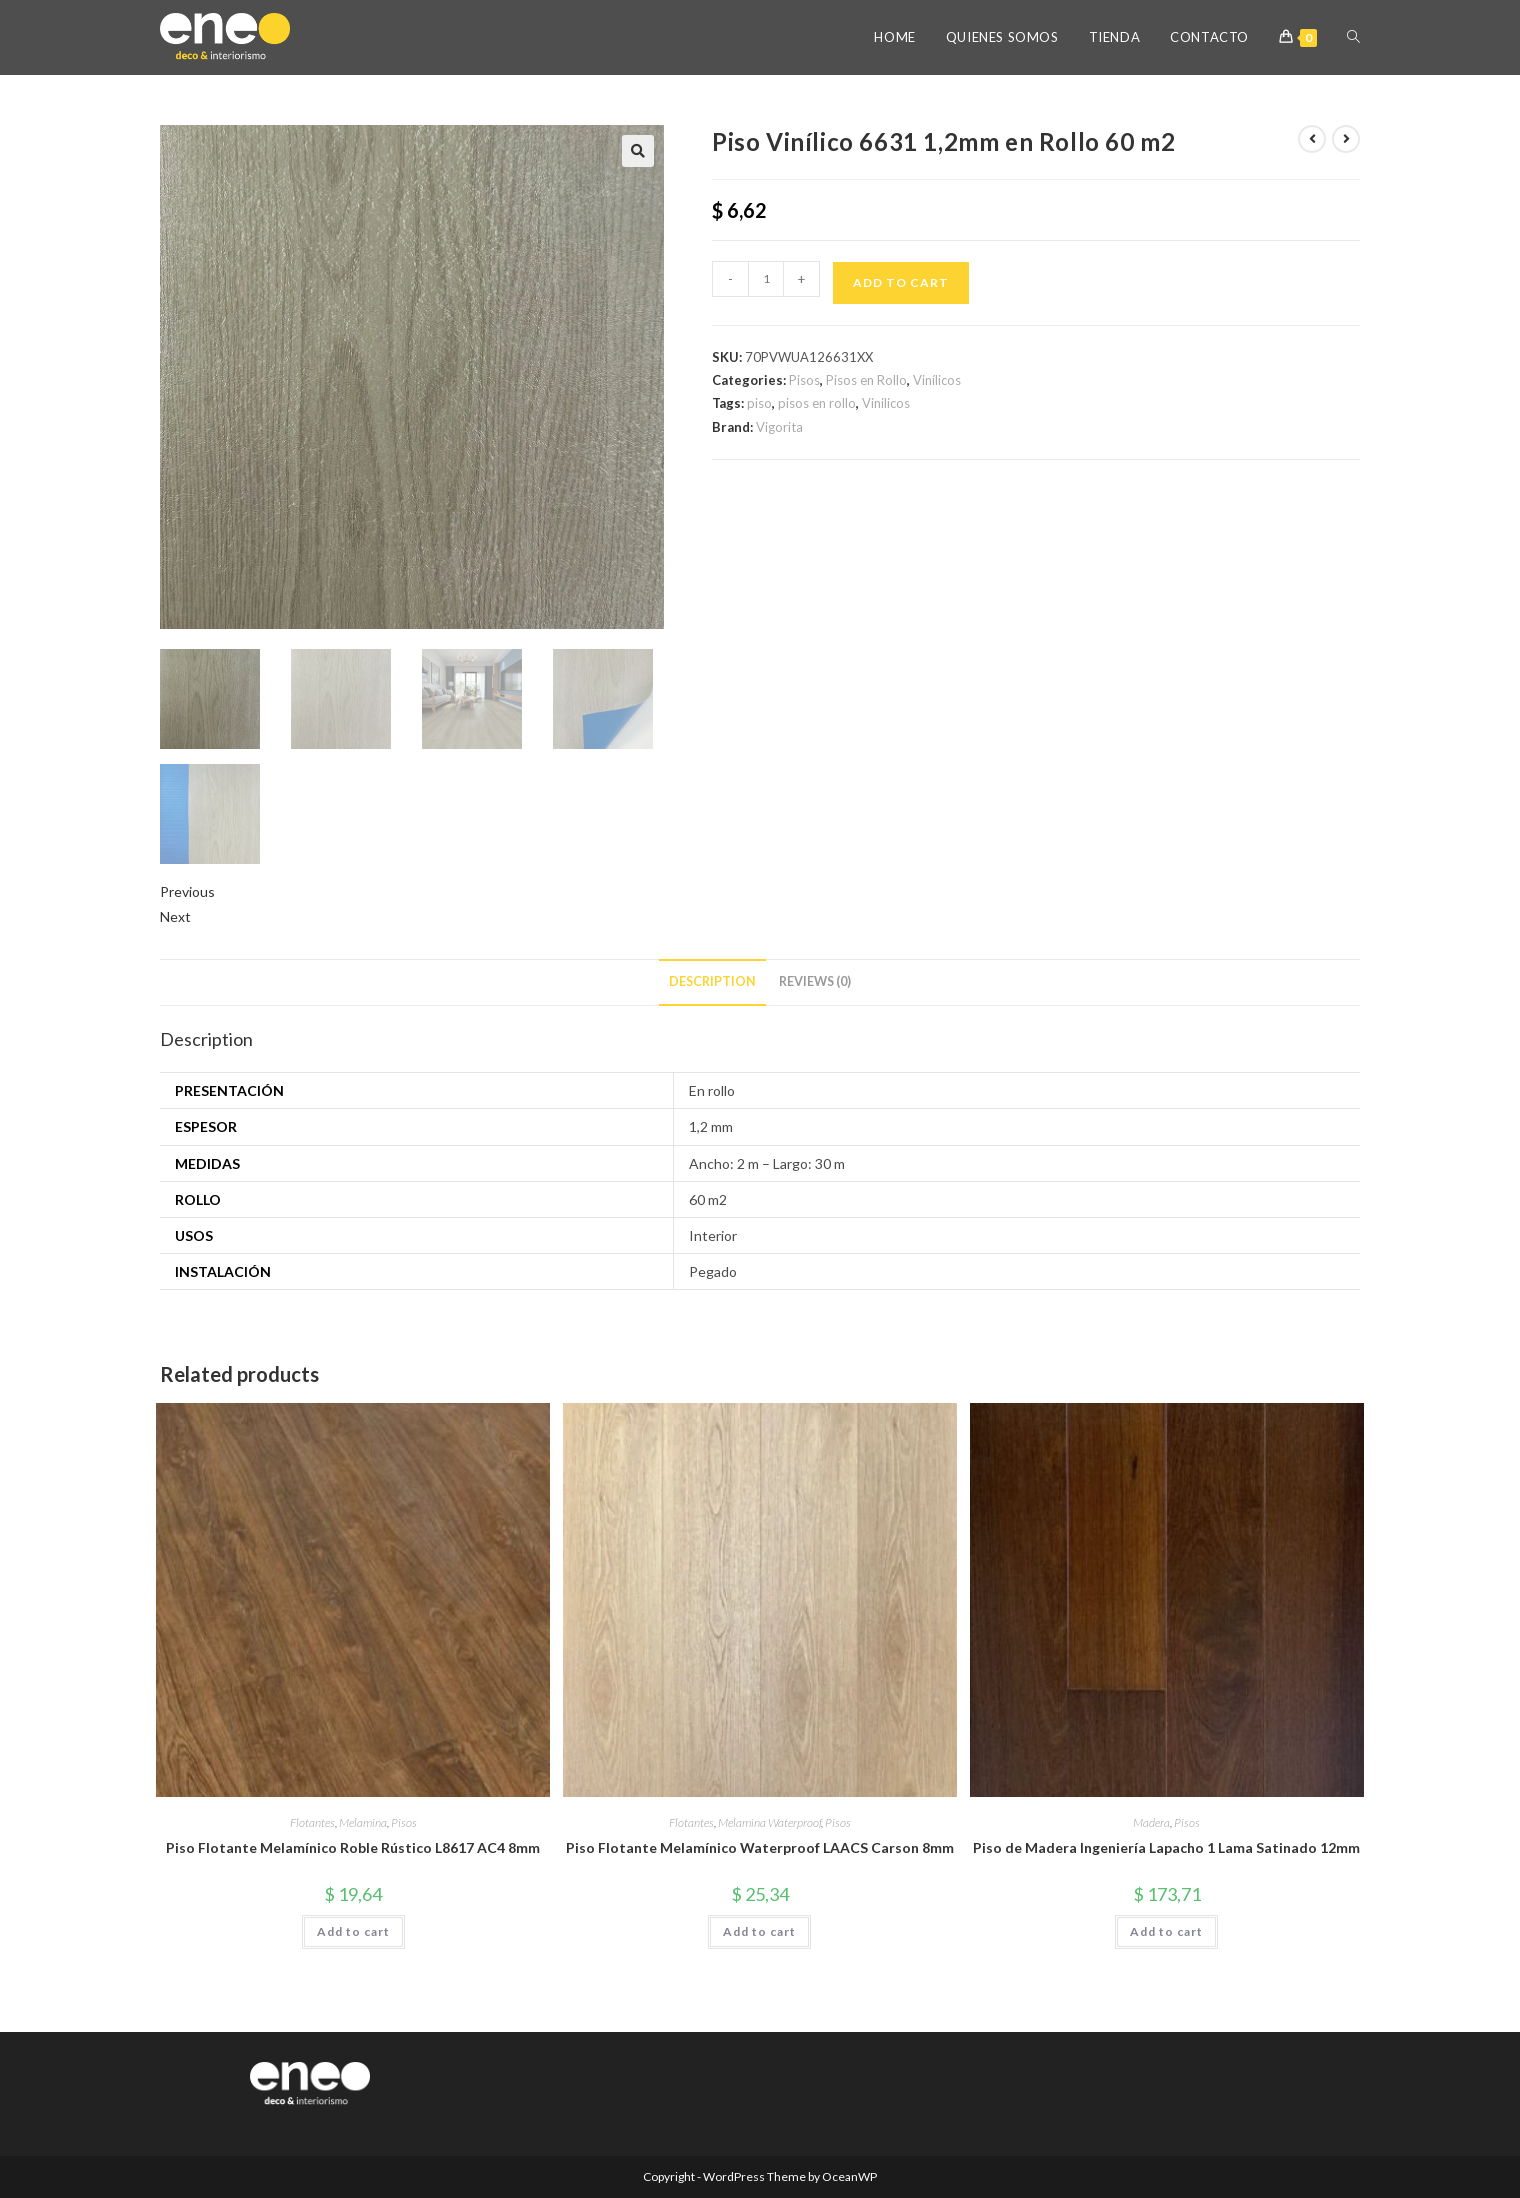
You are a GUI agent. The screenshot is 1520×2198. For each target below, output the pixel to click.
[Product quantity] (766, 279)
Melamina (363, 1822)
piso (759, 403)
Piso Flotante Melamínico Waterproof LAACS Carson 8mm (760, 1847)
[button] (638, 151)
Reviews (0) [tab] (815, 981)
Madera (1151, 1822)
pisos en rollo (817, 403)
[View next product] (1346, 139)
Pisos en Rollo (866, 380)
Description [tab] (712, 981)
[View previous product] (1312, 139)
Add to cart (901, 282)
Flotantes (312, 1822)
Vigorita (779, 427)
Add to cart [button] (353, 1931)
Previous (187, 891)
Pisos (804, 380)
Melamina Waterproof (769, 1822)
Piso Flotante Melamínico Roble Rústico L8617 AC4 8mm (353, 1847)
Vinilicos (886, 403)
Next (175, 916)
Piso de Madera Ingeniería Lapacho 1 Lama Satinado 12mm (1166, 1847)
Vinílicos (937, 380)
